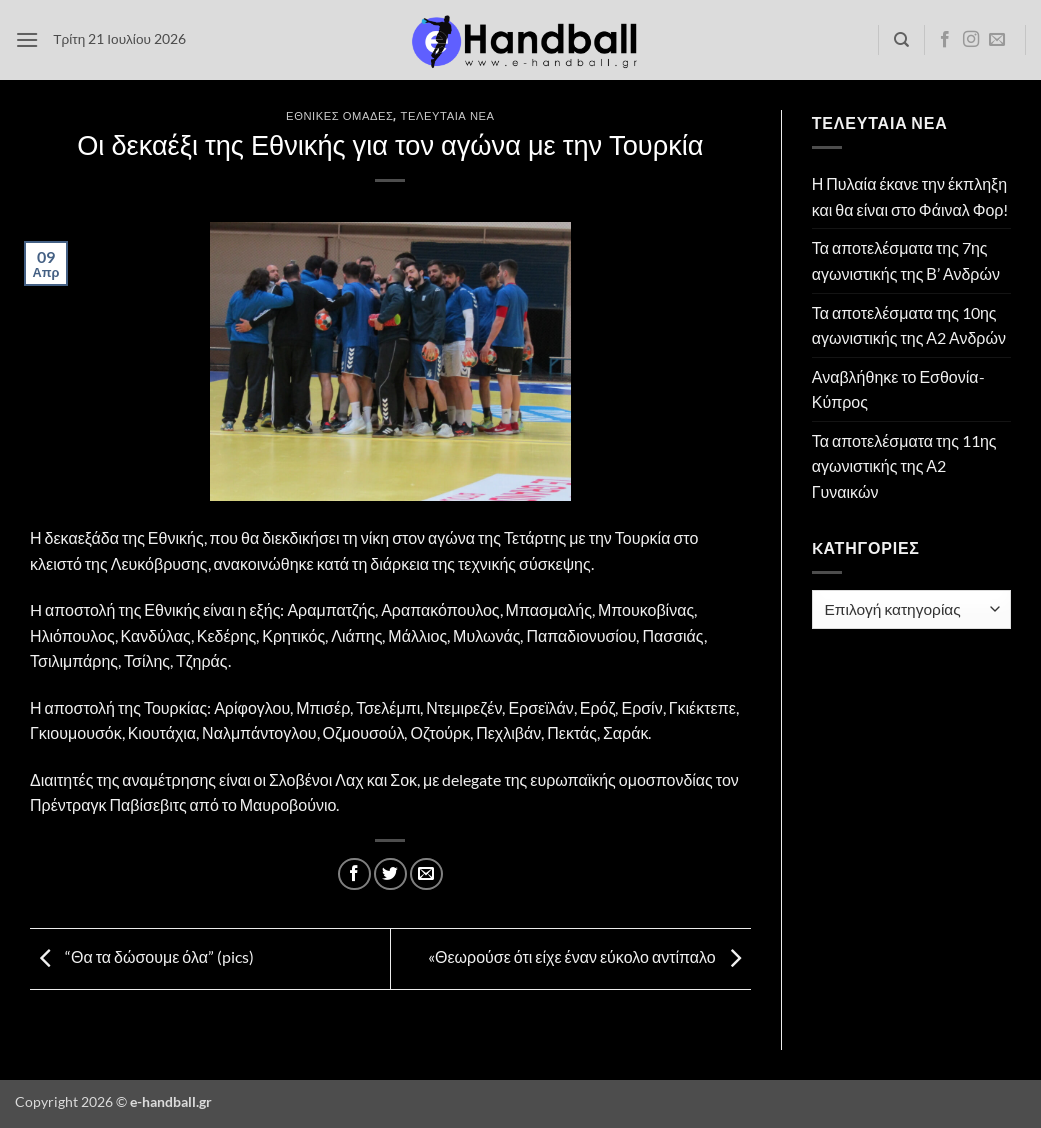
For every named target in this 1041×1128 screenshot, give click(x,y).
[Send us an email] (997, 40)
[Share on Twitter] (390, 874)
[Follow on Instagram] (971, 40)
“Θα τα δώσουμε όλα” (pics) (142, 956)
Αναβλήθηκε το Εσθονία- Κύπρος (898, 389)
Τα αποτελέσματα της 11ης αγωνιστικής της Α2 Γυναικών (904, 466)
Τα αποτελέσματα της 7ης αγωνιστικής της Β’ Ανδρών (906, 260)
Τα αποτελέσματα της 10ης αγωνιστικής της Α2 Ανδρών (909, 325)
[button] (27, 39)
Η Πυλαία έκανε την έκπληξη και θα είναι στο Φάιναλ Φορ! (910, 196)
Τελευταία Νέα (448, 115)
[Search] (901, 40)
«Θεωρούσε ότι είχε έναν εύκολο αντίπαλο (589, 956)
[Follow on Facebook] (945, 40)
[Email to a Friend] (426, 874)
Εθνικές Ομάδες (339, 115)
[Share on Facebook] (354, 874)
